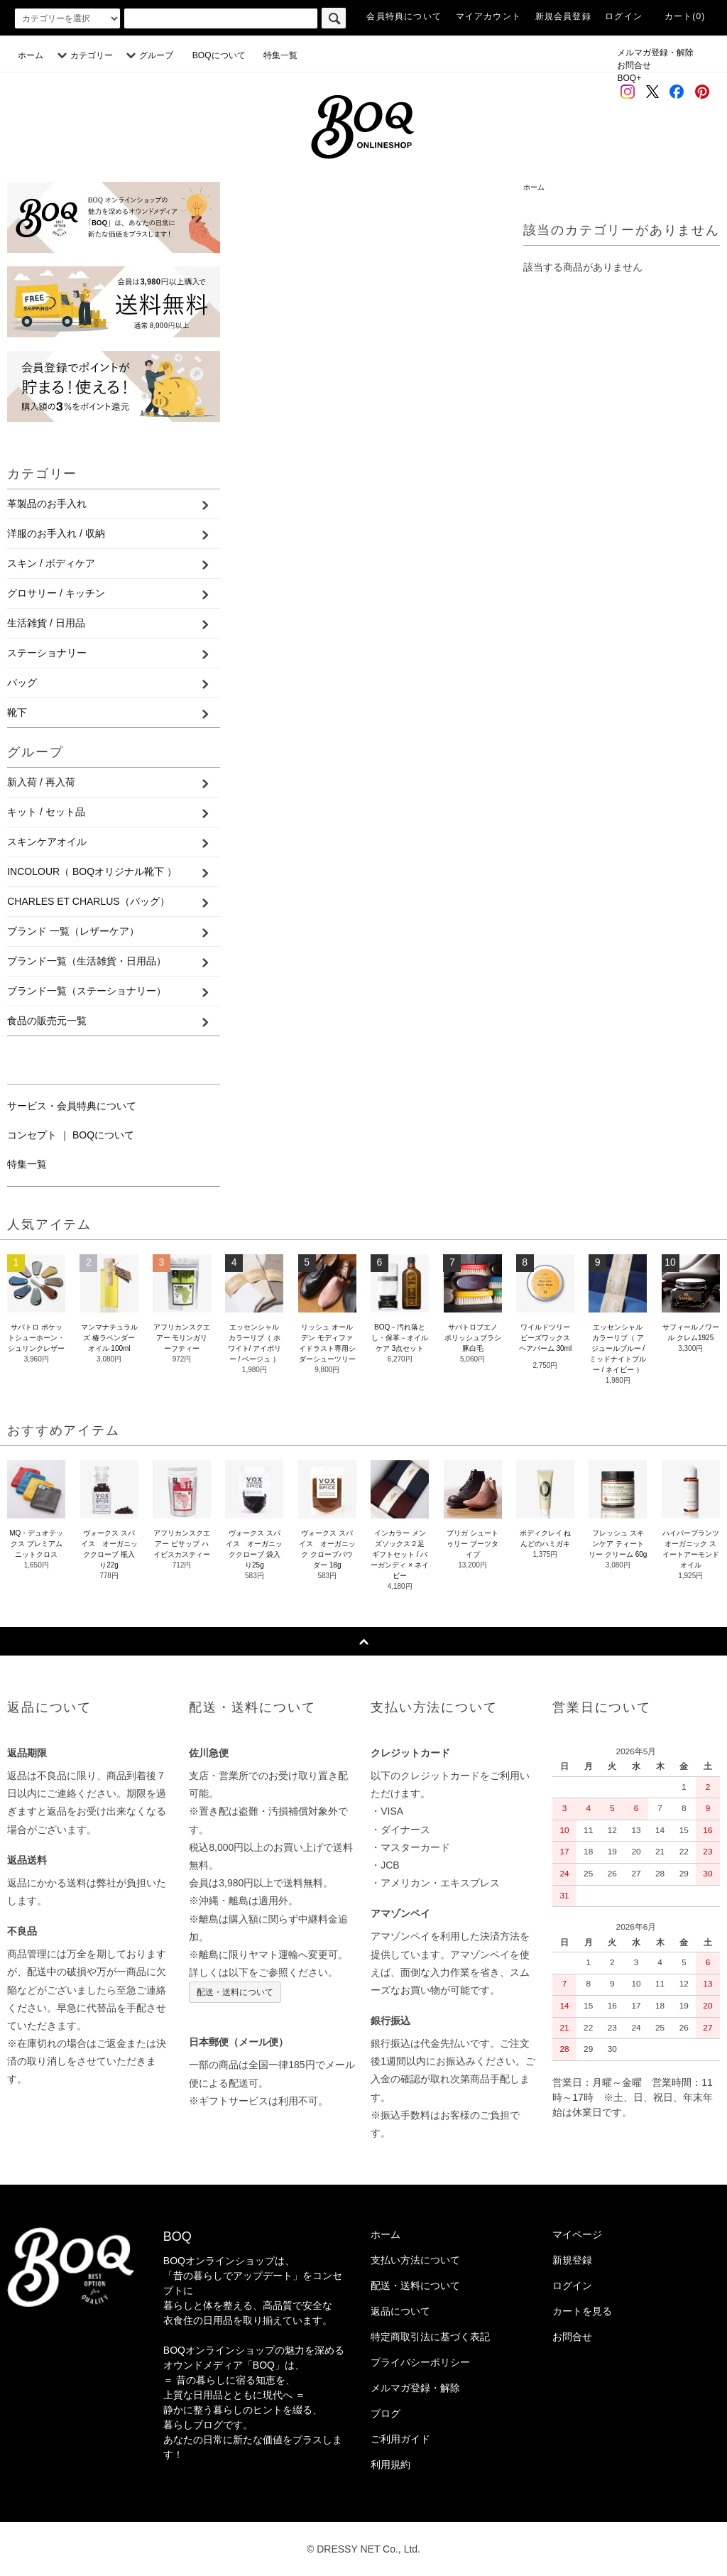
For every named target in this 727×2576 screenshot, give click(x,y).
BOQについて (223, 55)
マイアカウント (488, 16)
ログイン (624, 16)
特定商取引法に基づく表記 (430, 2336)
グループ (147, 55)
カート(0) (685, 16)
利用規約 (390, 2464)
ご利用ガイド (400, 2439)
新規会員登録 (563, 16)
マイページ (577, 2234)
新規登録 (572, 2260)
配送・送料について (235, 1992)
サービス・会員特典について (71, 1106)
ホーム (30, 55)
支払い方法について (415, 2260)
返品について (400, 2311)
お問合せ (634, 65)
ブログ (385, 2413)
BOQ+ (629, 78)
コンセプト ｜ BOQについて (70, 1135)
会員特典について (404, 16)
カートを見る (582, 2311)
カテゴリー (83, 55)
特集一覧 (280, 55)
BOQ (177, 2236)
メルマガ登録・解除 (655, 53)
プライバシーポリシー (420, 2362)
